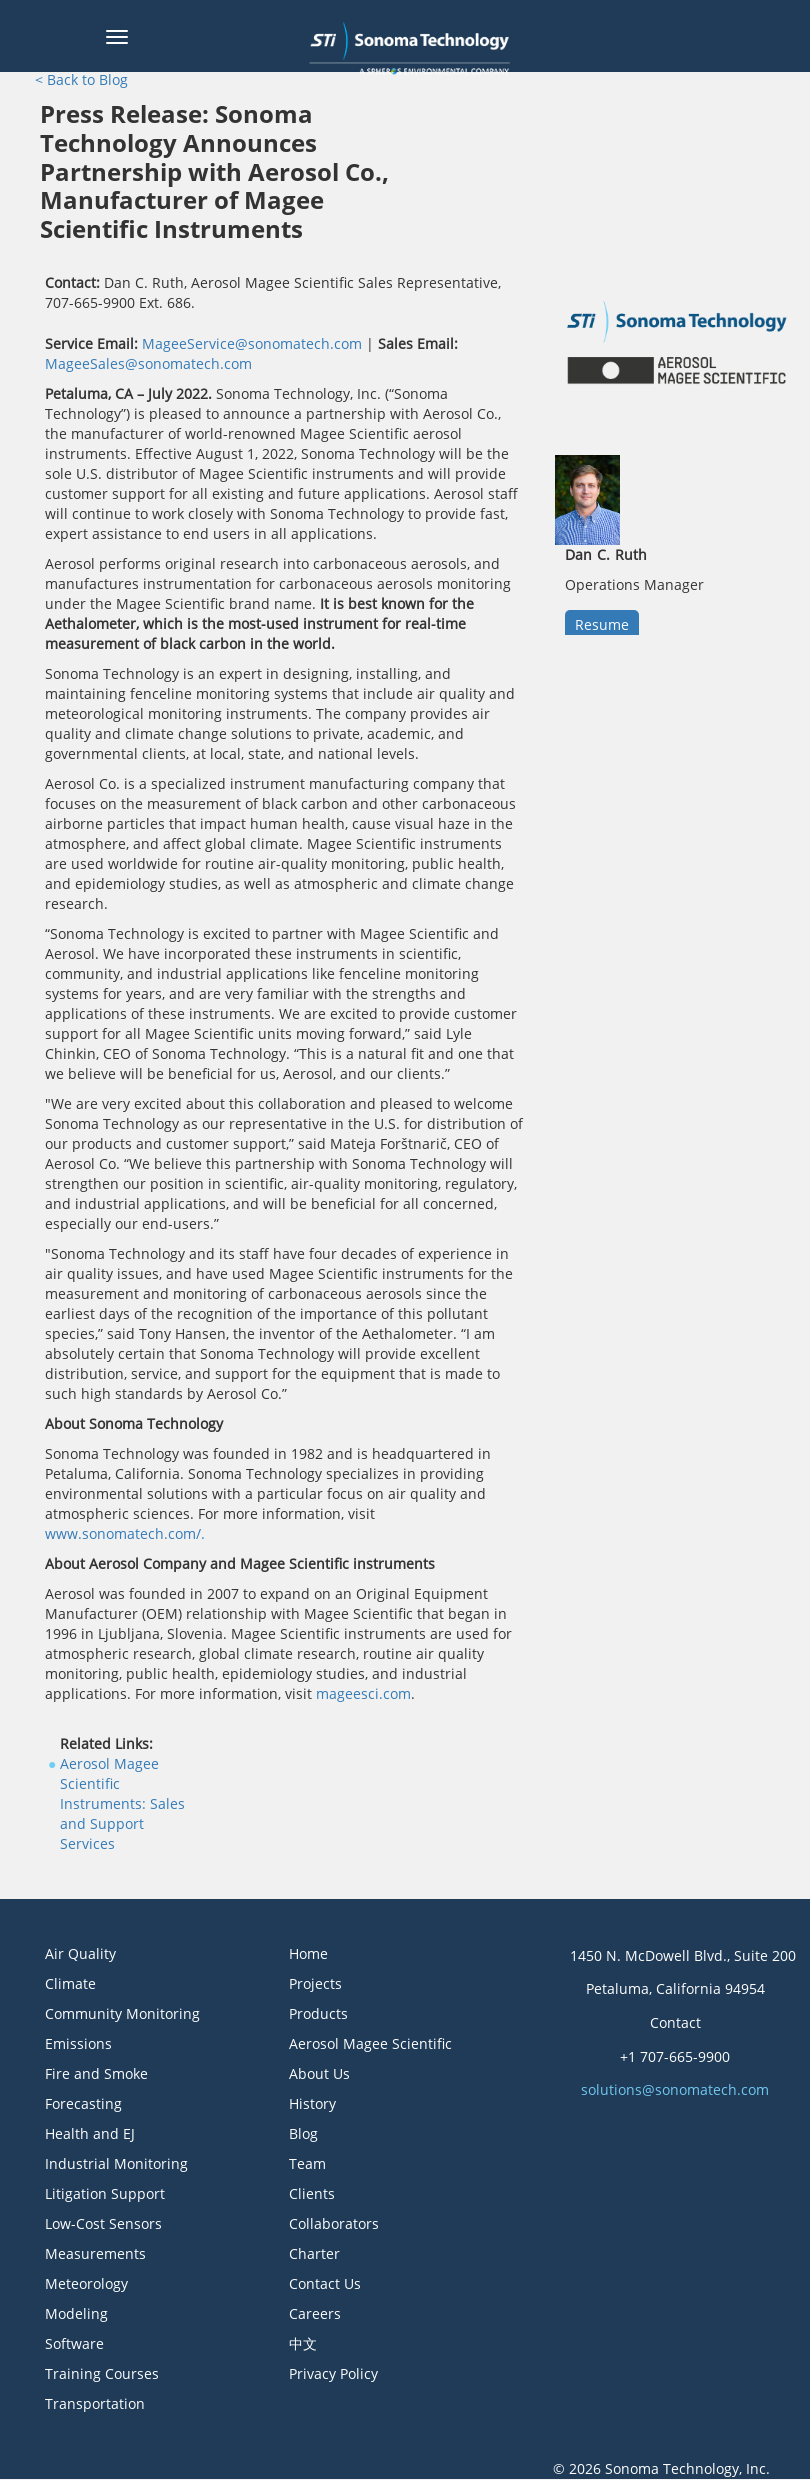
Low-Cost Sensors (103, 2223)
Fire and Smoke (96, 2073)
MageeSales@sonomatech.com (148, 363)
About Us (319, 2073)
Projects (315, 1983)
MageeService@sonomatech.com (252, 343)
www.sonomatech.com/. (125, 1533)
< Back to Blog (81, 79)
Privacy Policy (333, 2373)
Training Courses (102, 2373)
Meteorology (86, 2283)
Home (308, 1953)
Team (307, 2163)
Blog (303, 2133)
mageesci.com (363, 1693)
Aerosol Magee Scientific (370, 2043)
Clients (312, 2193)
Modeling (76, 2313)
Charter (314, 2253)
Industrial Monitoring (116, 2163)
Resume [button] (602, 624)
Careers (315, 2313)
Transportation (95, 2403)
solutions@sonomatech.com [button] (675, 2089)
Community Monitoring (122, 2013)
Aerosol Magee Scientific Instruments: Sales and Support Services (122, 1803)
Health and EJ (90, 2133)
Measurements (95, 2253)
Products (318, 2013)
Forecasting (83, 2103)
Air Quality (80, 1953)
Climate (70, 1983)
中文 (303, 2343)
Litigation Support (105, 2193)
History (312, 2103)
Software (74, 2343)
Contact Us (325, 2283)
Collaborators (334, 2223)
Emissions (78, 2043)
